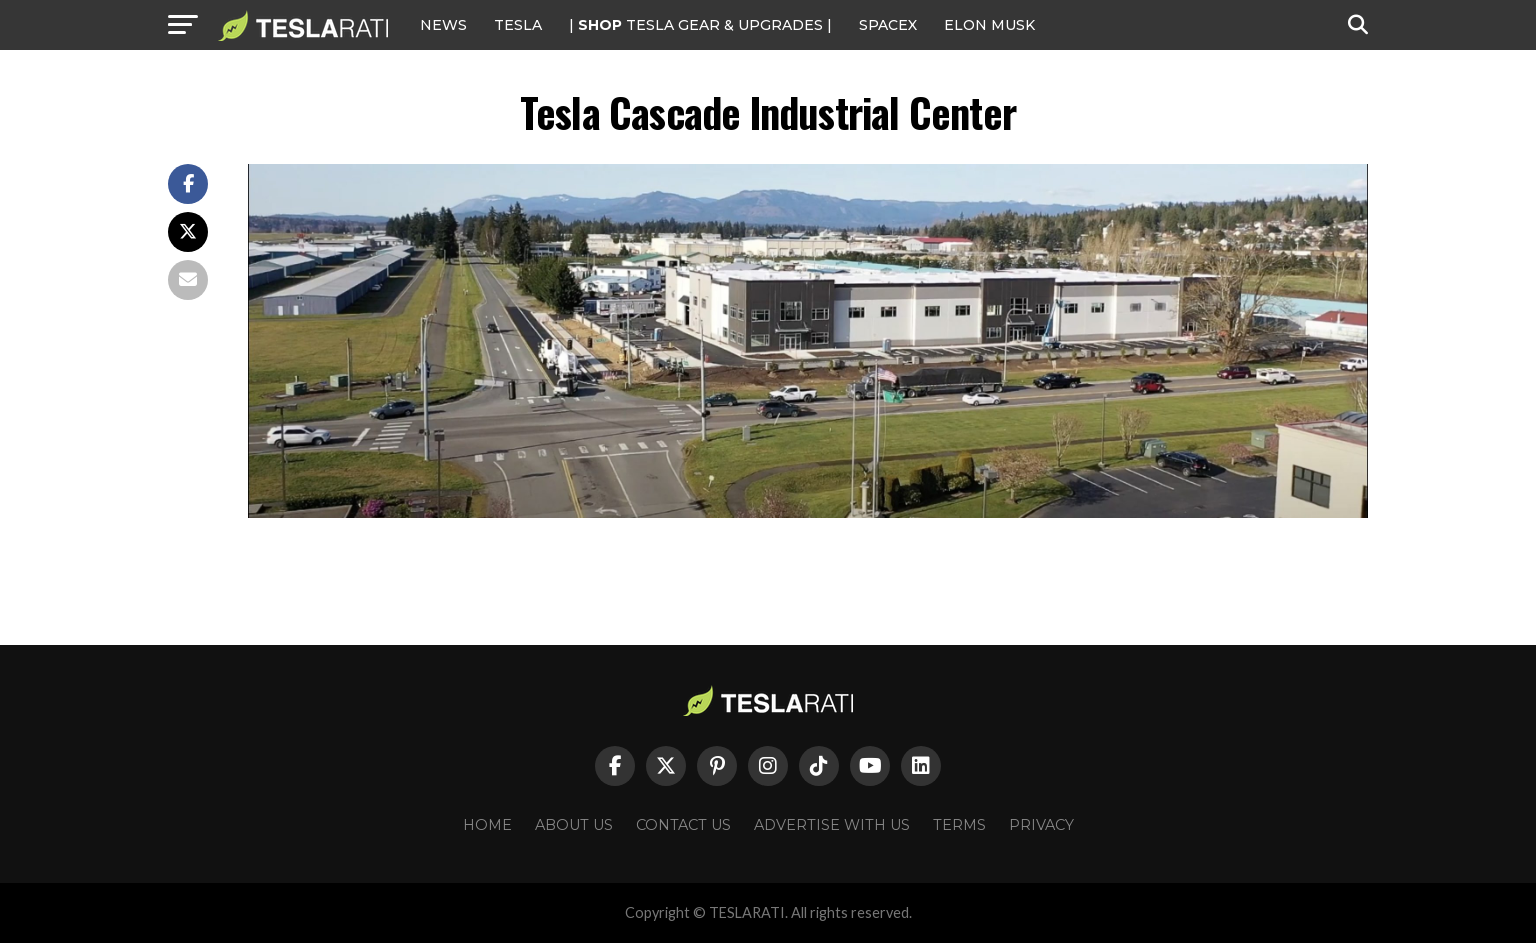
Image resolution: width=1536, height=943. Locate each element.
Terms (959, 825)
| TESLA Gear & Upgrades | (700, 25)
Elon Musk (989, 25)
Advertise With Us (832, 825)
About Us (574, 825)
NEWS (443, 25)
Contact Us (683, 825)
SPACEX (888, 25)
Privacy (1041, 825)
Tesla (518, 25)
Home (487, 825)
